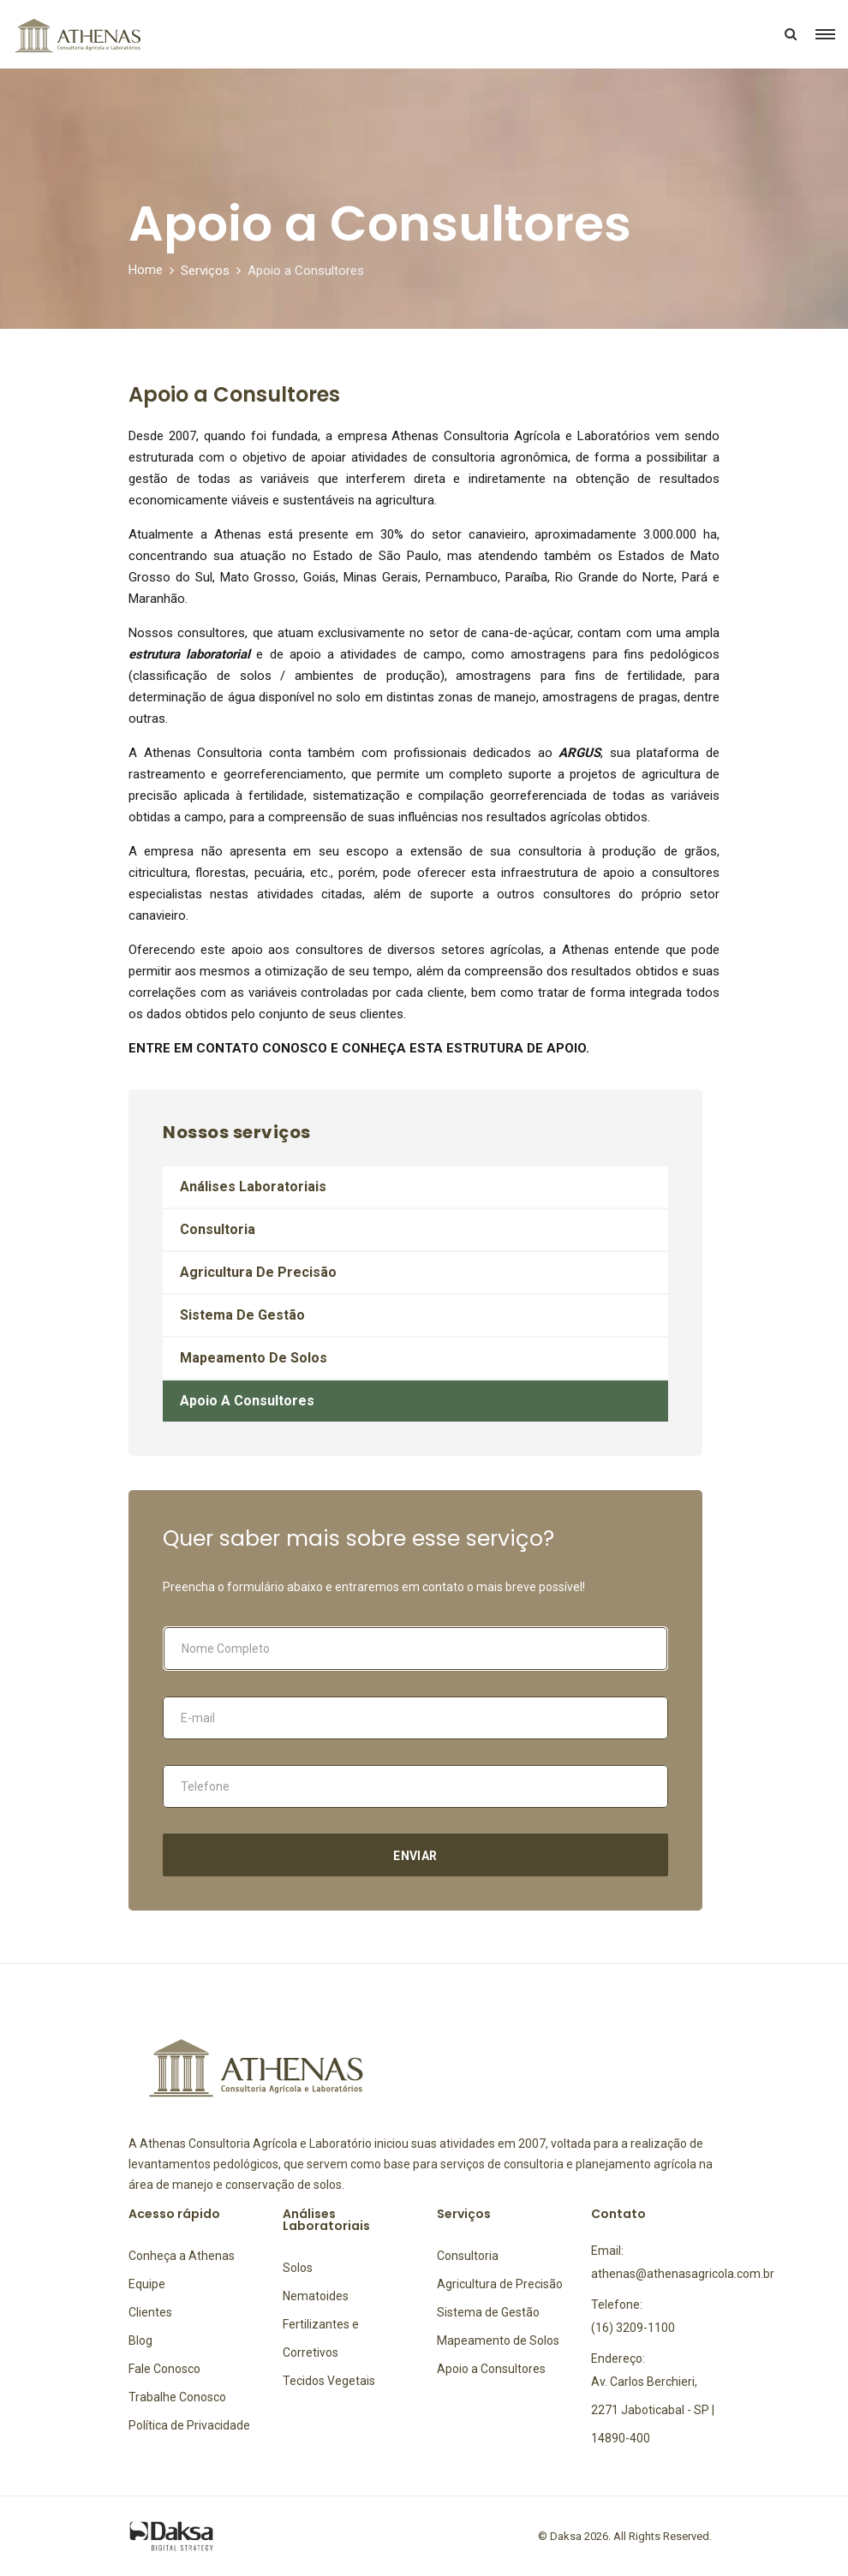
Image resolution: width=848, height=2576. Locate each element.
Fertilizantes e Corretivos (321, 2338)
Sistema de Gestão (242, 1315)
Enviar (415, 1856)
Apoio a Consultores (247, 1400)
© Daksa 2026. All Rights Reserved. (625, 2536)
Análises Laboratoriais (253, 1186)
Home (145, 269)
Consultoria (217, 1229)
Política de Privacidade (189, 2425)
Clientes (150, 2312)
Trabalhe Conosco (177, 2397)
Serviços (205, 270)
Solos (298, 2268)
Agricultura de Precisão (258, 1272)
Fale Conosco (164, 2369)
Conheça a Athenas (181, 2256)
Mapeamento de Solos (253, 1358)
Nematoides (316, 2296)
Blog (140, 2340)
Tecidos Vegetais (329, 2381)
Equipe (146, 2284)
